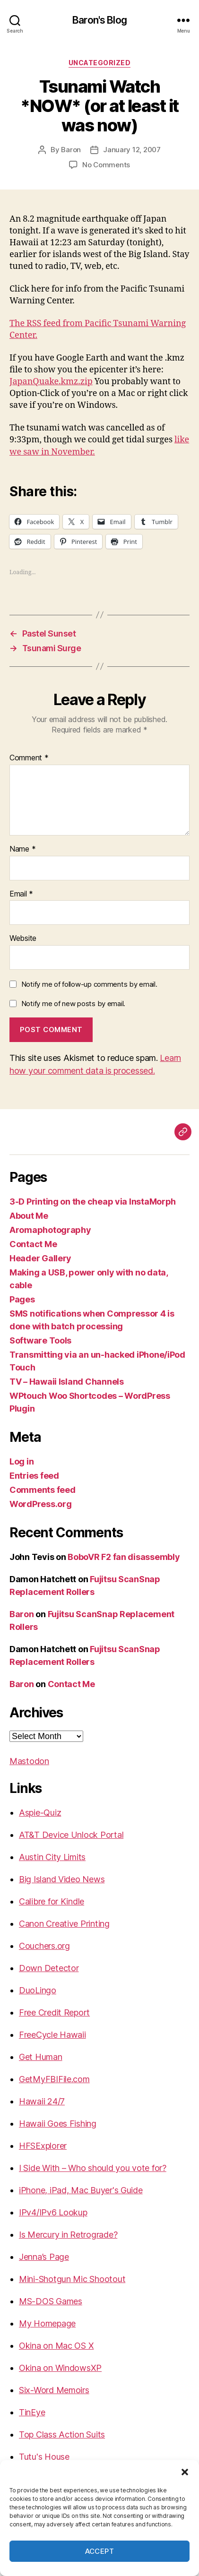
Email (21, 894)
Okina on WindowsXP (60, 2368)
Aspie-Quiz (40, 1813)
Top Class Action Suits (62, 2434)
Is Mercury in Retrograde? (68, 2235)
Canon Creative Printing (64, 1924)
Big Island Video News (61, 1879)
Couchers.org (44, 1946)
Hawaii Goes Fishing (57, 2123)
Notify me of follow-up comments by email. (89, 984)
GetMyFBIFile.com (54, 2079)
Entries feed (34, 1476)
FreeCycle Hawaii (52, 2035)
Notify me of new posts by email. (73, 1003)
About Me (28, 1216)
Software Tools (40, 1340)
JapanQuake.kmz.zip (51, 381)
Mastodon (29, 1761)
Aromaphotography (50, 1230)
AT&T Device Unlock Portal (71, 1835)
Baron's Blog (99, 20)
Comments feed (42, 1490)
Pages (22, 1299)
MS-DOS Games (50, 2301)
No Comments (106, 164)
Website (22, 938)
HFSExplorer (43, 2146)
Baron (71, 149)
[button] (185, 2472)
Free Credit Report (54, 2012)
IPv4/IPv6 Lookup (53, 2212)
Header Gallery (40, 1258)
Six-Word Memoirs (54, 2390)
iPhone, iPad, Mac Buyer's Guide (81, 2190)
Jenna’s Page (44, 2257)
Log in (21, 1461)
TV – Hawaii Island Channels (66, 1382)
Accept (99, 2551)
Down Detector (49, 1968)
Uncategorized (100, 63)
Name (22, 849)
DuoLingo (37, 1990)
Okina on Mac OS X (56, 2346)
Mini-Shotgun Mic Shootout (72, 2279)
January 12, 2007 (132, 149)
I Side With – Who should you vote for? (92, 2168)
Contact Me (33, 1244)
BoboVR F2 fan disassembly (124, 1557)
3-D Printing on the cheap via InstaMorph (92, 1201)
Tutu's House (44, 2457)
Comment (29, 758)
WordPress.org (40, 1504)
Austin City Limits (52, 1857)
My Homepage (47, 2323)
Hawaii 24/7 (42, 2101)
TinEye (32, 2412)
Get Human (40, 2057)
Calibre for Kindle (51, 1901)
